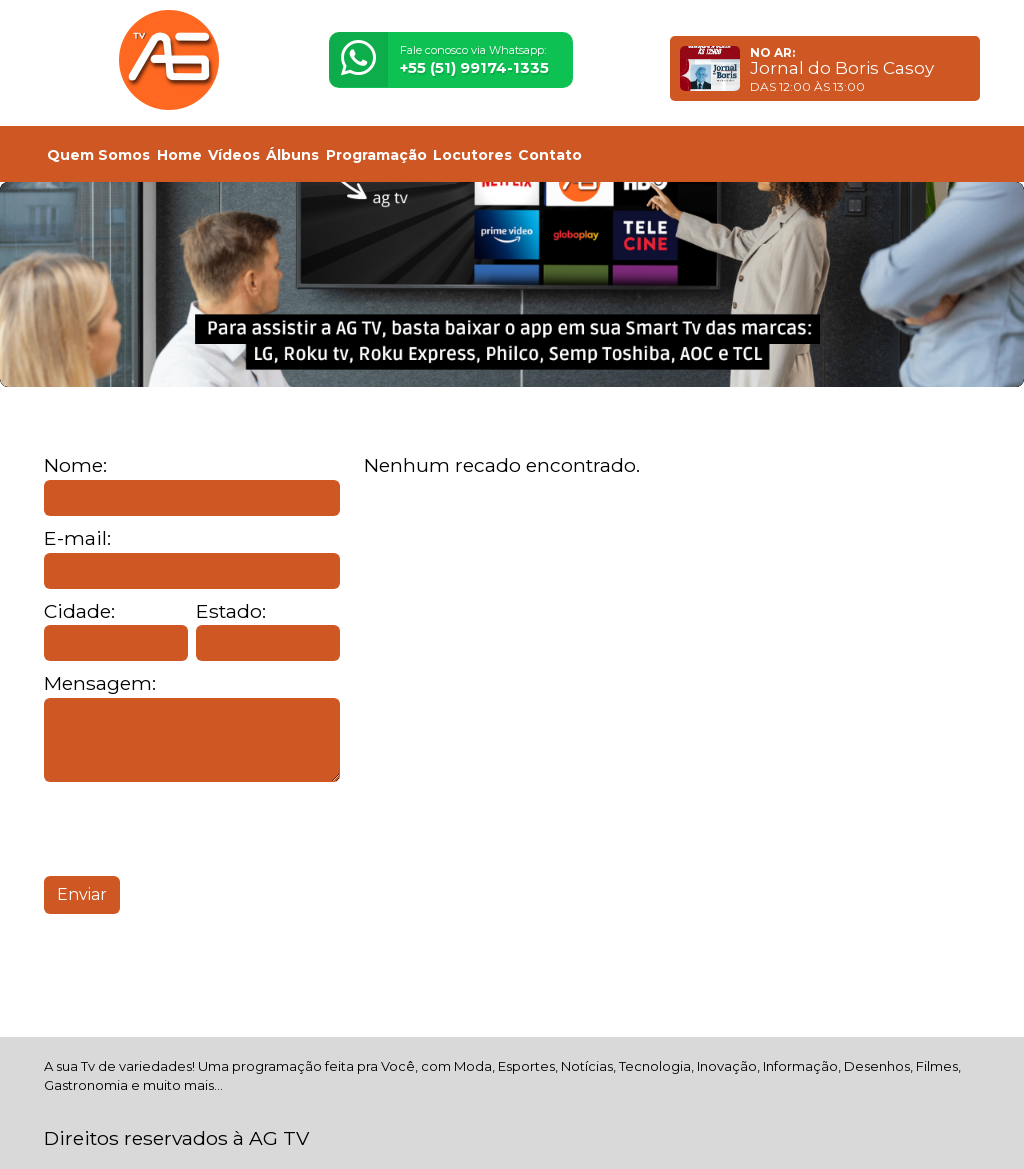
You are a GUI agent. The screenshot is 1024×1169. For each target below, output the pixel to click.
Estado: (231, 611)
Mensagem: (100, 683)
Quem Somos (98, 155)
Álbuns (292, 155)
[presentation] (196, 829)
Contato (550, 155)
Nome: (75, 465)
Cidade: (79, 611)
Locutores (472, 155)
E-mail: (77, 538)
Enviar (82, 894)
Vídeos (234, 155)
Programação (376, 155)
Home (179, 155)
